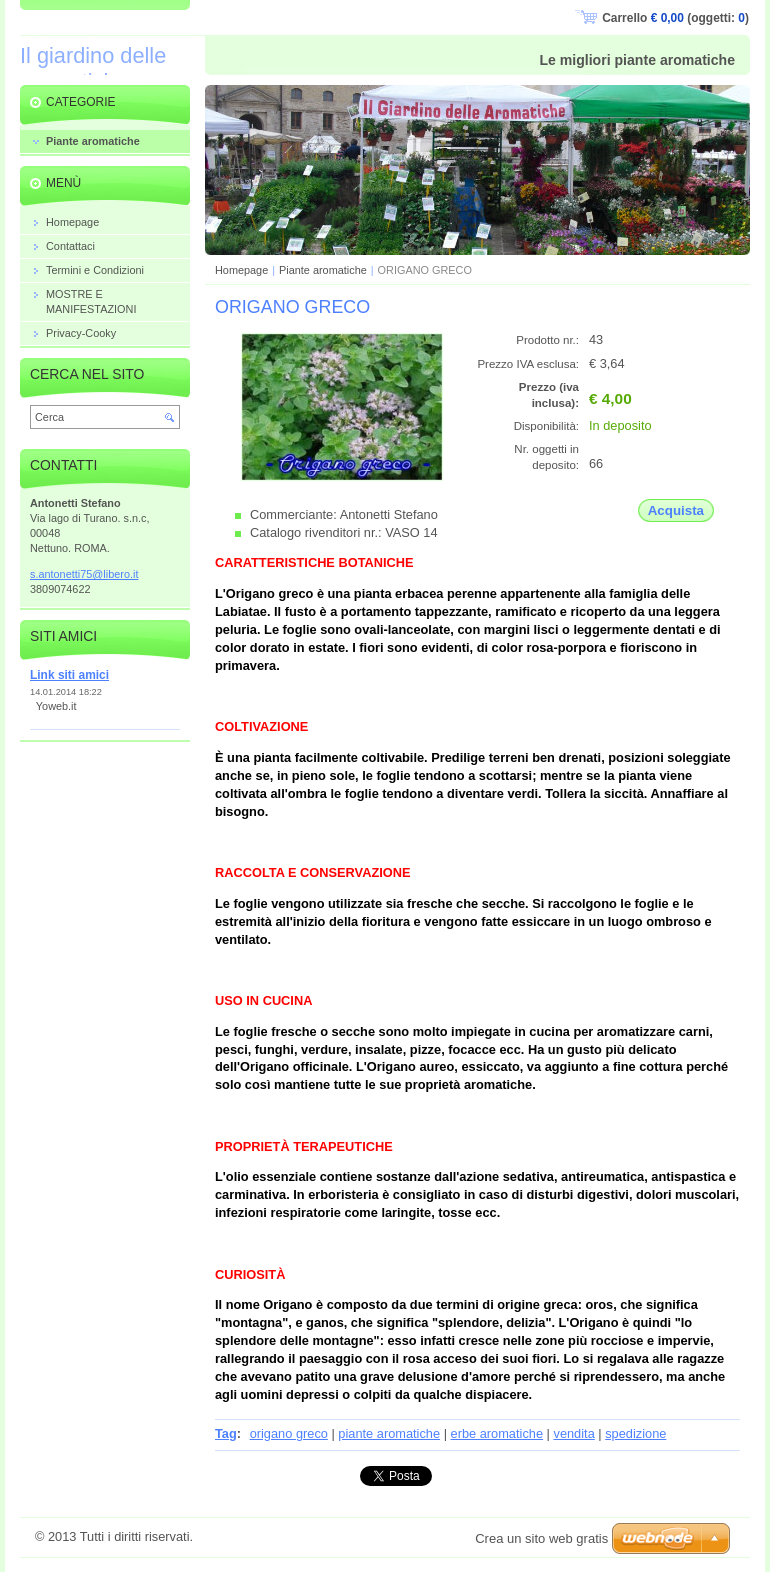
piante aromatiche (389, 1433)
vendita (573, 1433)
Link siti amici (69, 675)
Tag (226, 1433)
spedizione (635, 1433)
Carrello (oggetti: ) (675, 18)
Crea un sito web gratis (541, 1538)
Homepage (241, 270)
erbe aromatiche (497, 1433)
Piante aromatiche (323, 270)
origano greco (289, 1433)
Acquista (676, 510)
